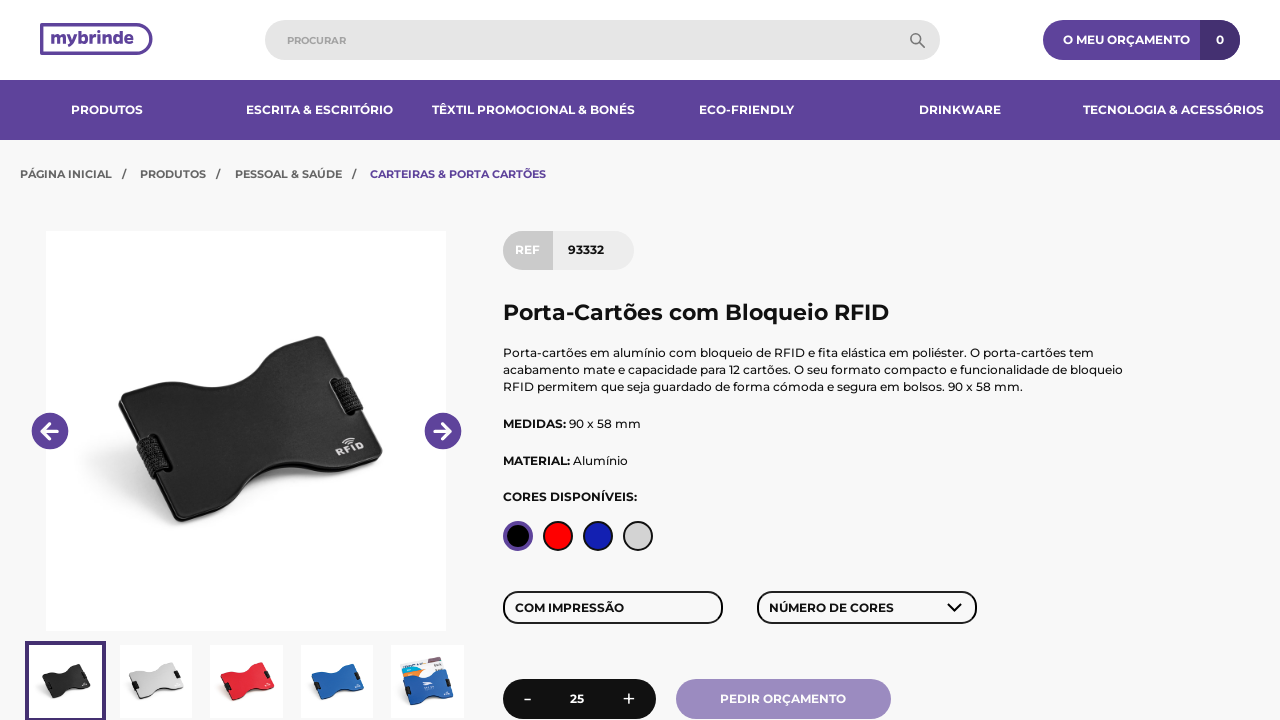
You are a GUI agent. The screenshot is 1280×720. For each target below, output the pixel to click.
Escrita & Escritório (319, 109)
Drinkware (960, 109)
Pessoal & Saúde (288, 174)
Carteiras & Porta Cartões (458, 174)
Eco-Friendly (746, 109)
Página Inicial (66, 174)
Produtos (107, 109)
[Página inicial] (96, 40)
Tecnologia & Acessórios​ (1173, 109)
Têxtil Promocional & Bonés (533, 109)
